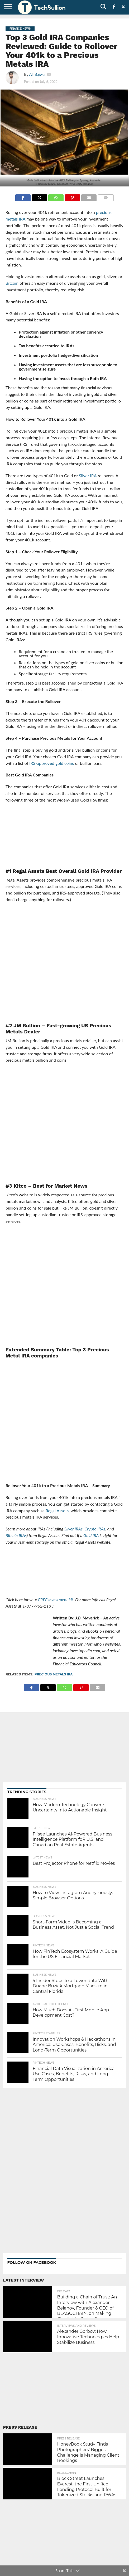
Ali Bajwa (37, 74)
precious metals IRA (54, 1674)
